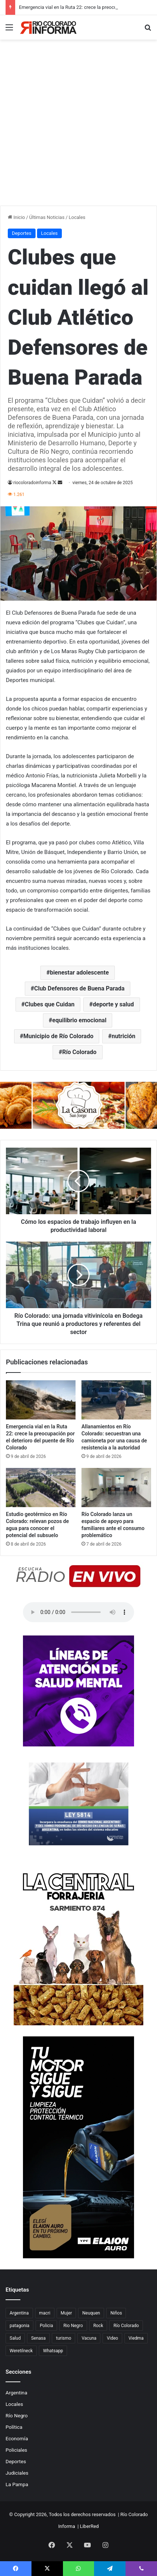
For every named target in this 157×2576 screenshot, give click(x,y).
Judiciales (17, 2473)
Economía (17, 2438)
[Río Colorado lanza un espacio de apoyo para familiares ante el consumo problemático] (116, 1487)
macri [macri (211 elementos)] (44, 2313)
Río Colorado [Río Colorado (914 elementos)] (126, 2325)
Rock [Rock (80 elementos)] (98, 2325)
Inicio (16, 217)
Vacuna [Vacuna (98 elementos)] (88, 2338)
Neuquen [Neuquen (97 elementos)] (91, 2313)
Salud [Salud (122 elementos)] (15, 2338)
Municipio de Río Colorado (58, 1036)
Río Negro (17, 2415)
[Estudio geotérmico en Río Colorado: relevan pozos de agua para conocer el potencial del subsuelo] (41, 1487)
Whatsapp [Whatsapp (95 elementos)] (53, 2350)
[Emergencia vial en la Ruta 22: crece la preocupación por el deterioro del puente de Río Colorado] (41, 1399)
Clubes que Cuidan (49, 1004)
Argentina (16, 2393)
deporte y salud (113, 1004)
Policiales (16, 2450)
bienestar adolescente (79, 972)
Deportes (21, 233)
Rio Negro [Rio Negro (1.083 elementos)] (73, 2325)
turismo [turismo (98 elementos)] (63, 2338)
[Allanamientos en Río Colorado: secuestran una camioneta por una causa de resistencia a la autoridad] (116, 1399)
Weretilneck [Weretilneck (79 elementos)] (21, 2350)
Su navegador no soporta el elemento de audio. (78, 1612)
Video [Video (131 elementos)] (112, 2338)
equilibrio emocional (79, 1020)
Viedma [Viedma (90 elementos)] (136, 2338)
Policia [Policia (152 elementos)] (46, 2325)
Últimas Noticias (46, 217)
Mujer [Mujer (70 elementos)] (66, 2313)
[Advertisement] (78, 123)
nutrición (123, 1036)
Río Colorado (79, 1052)
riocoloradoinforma (32, 482)
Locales (77, 217)
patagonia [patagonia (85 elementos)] (19, 2325)
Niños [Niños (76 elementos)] (116, 2313)
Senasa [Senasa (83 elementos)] (38, 2338)
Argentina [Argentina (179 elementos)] (19, 2313)
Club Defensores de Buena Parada (79, 988)
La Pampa (17, 2484)
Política (14, 2427)
